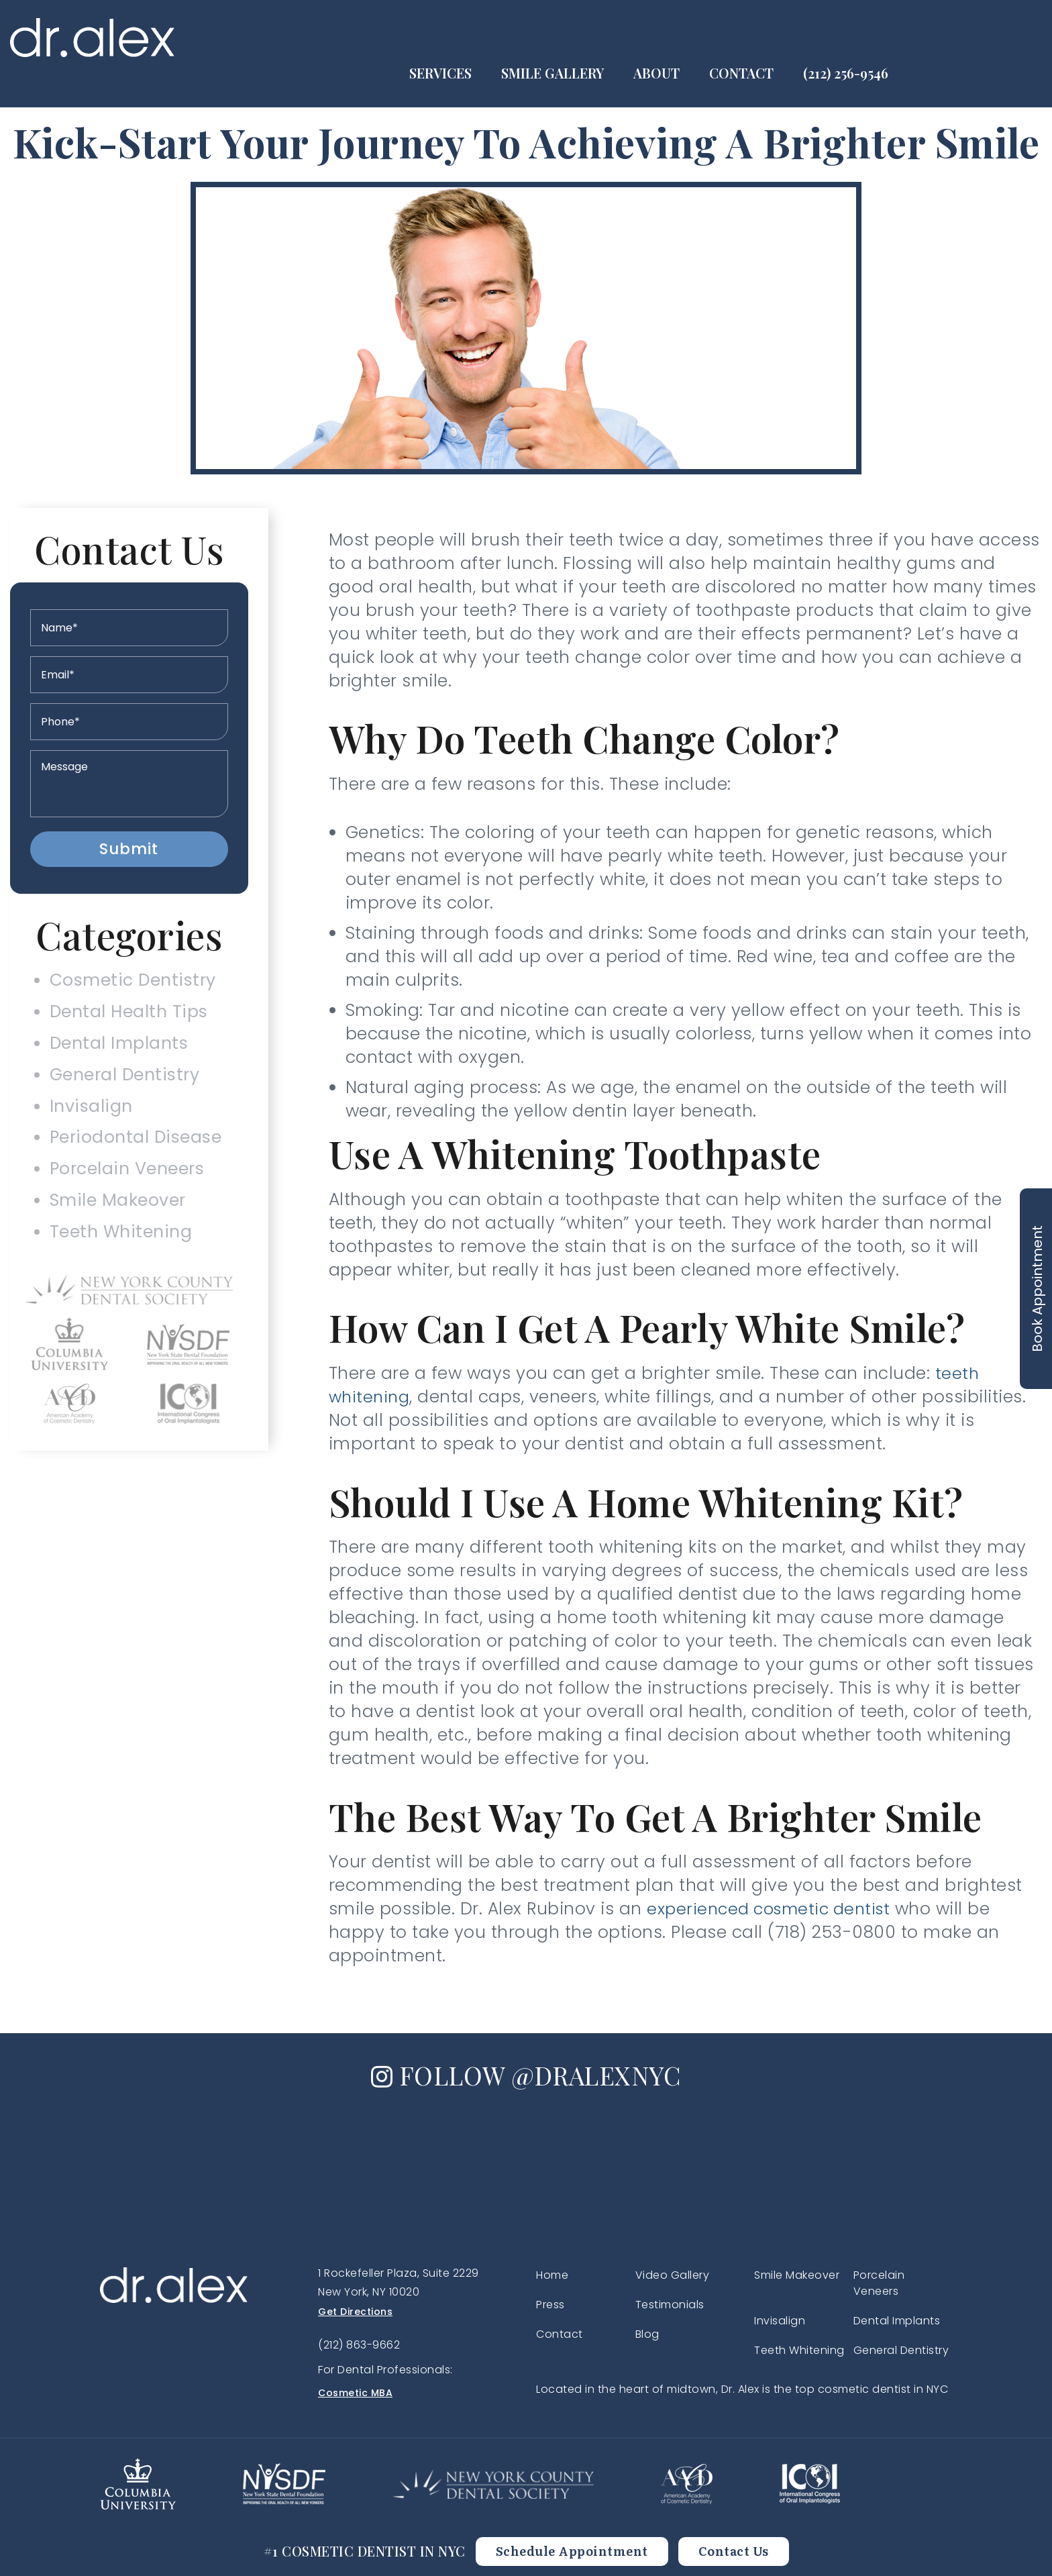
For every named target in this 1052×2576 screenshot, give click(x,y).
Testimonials (669, 2304)
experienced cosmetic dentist (774, 1908)
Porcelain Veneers (126, 1190)
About (797, 38)
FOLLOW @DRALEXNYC (526, 2074)
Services (580, 38)
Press (550, 2304)
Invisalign (87, 1121)
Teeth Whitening (118, 1260)
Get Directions (355, 2311)
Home (552, 2275)
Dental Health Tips (127, 1016)
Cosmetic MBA (355, 2393)
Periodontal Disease (135, 1156)
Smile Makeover (116, 1225)
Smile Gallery (692, 38)
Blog (647, 2334)
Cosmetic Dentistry (131, 982)
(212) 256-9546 (986, 38)
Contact (881, 38)
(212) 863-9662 (359, 2345)
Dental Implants (116, 1051)
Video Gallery (672, 2275)
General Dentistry (123, 1086)
